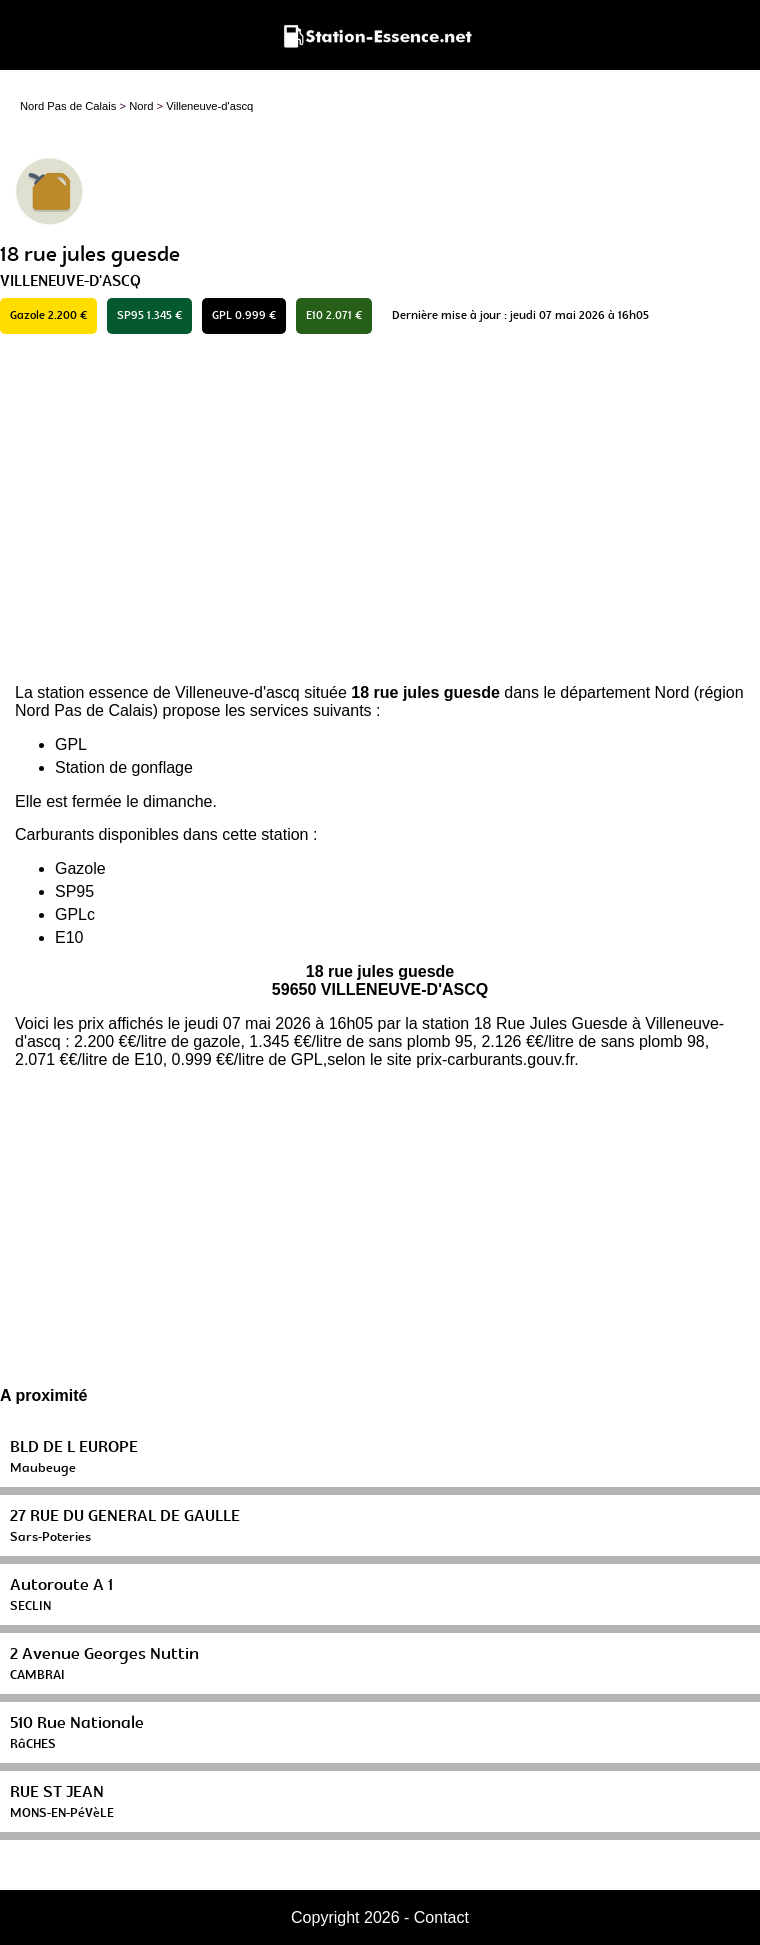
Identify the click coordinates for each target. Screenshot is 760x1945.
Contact (441, 1917)
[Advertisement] (380, 509)
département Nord (624, 692)
